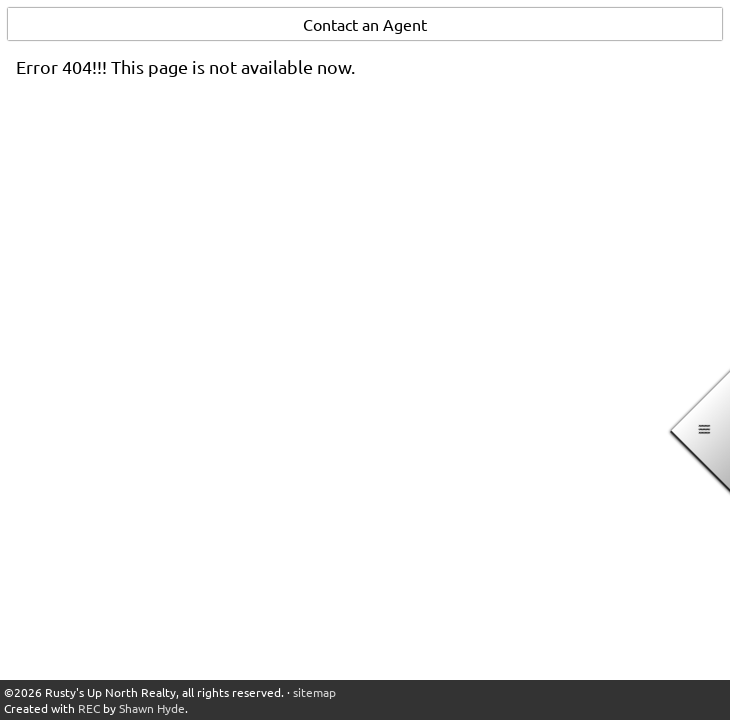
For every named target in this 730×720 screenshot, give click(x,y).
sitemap (314, 692)
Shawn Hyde (152, 708)
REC (89, 708)
